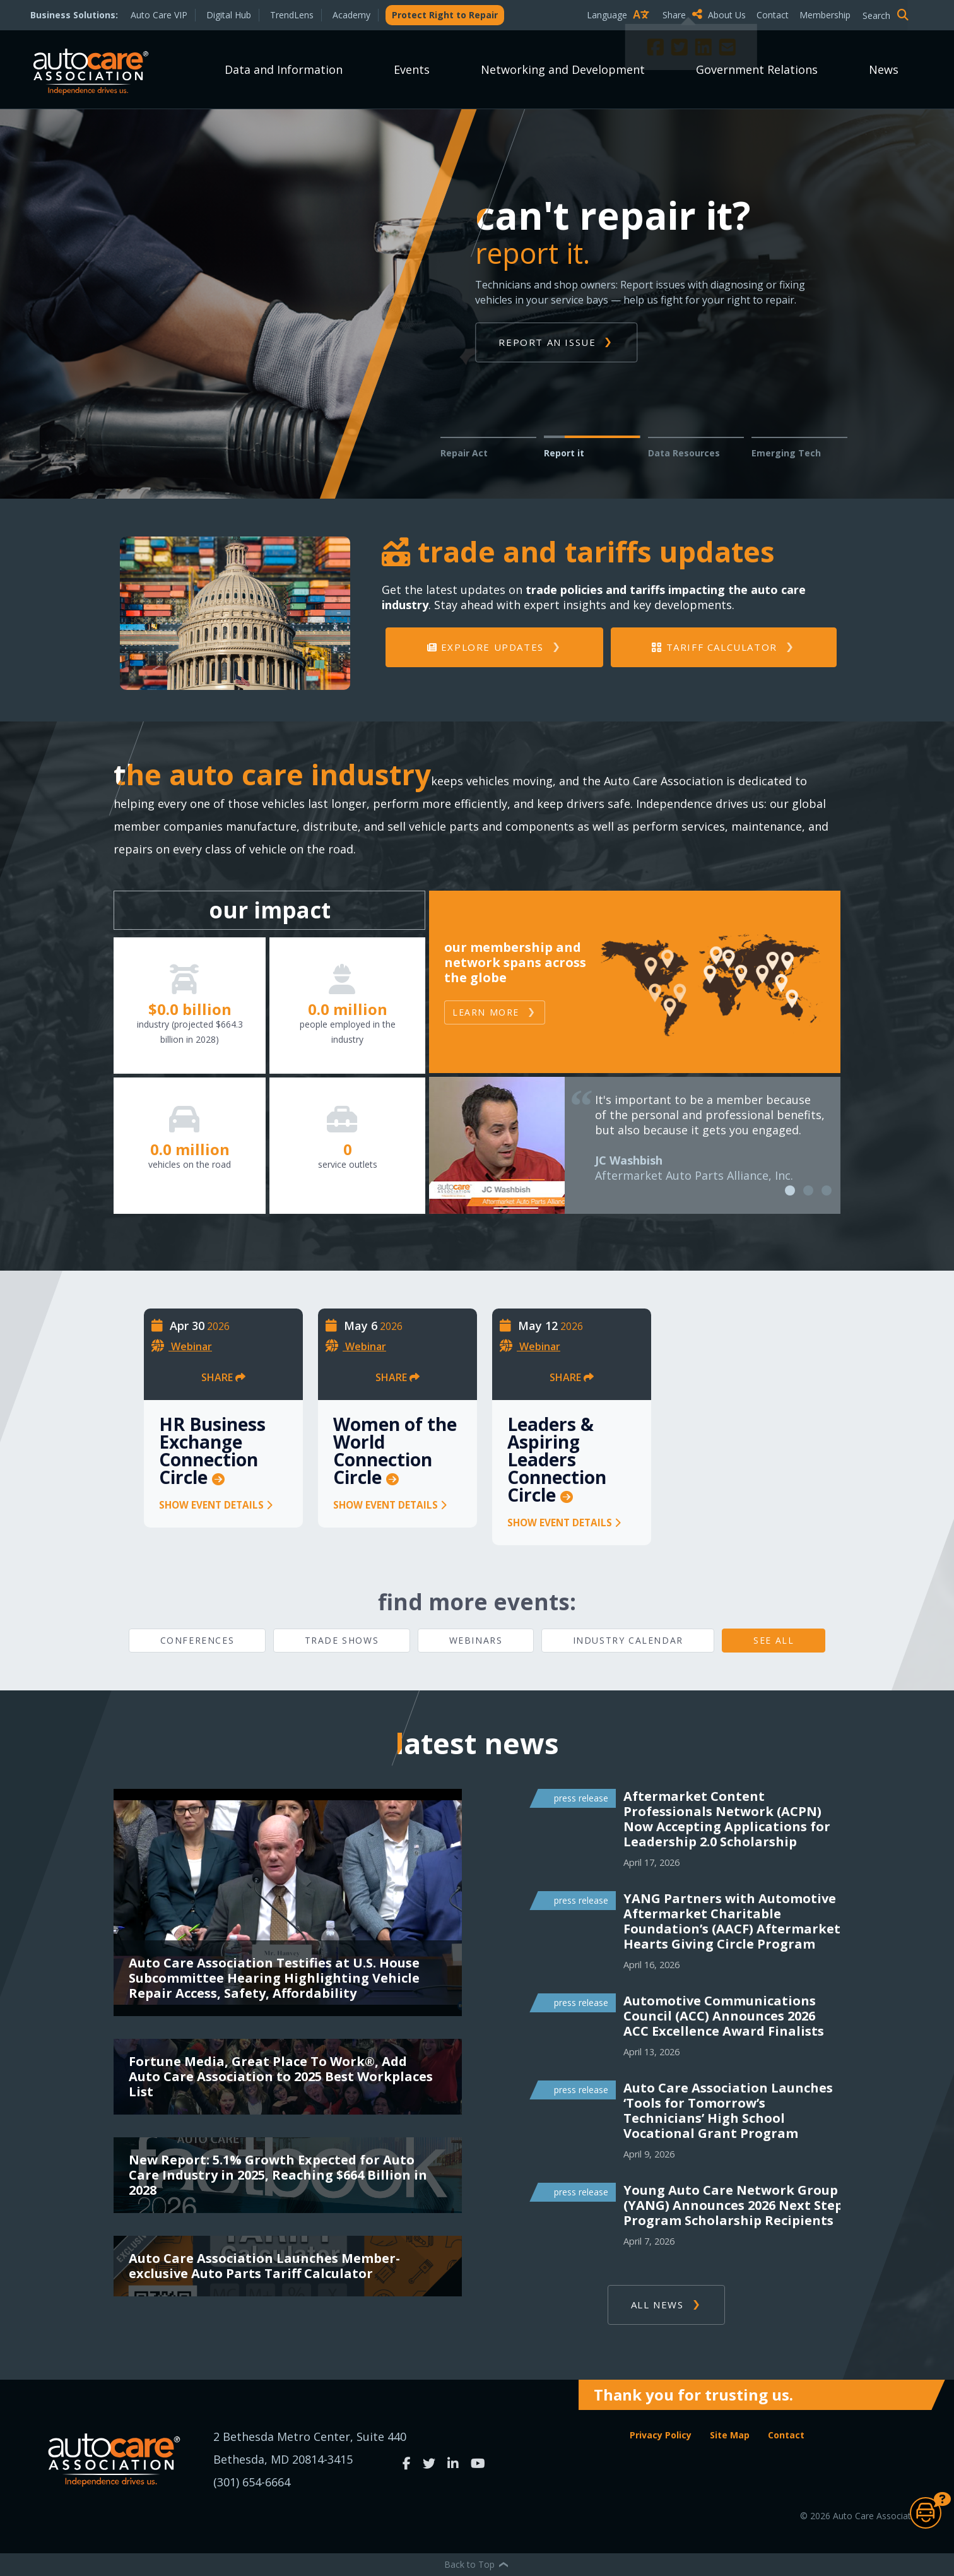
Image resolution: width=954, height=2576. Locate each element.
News (883, 69)
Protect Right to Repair (445, 15)
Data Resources (684, 453)
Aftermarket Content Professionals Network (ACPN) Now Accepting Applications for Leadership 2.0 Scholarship (726, 1819)
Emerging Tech (786, 453)
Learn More (485, 1012)
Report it (564, 453)
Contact (773, 15)
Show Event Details (216, 1505)
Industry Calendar (628, 1640)
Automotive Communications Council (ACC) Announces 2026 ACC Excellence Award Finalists (723, 2016)
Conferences (197, 1640)
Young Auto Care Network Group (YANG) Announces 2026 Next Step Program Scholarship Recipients (733, 2205)
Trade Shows (342, 1640)
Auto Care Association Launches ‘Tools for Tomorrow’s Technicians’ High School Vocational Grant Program (728, 2110)
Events (412, 69)
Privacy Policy (661, 2435)
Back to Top (477, 2564)
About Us (727, 15)
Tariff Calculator (714, 647)
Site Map (730, 2435)
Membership (825, 15)
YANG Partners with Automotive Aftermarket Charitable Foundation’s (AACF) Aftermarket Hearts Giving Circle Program (731, 1921)
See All (773, 1640)
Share (682, 14)
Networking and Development (563, 69)
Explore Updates (485, 647)
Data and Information (284, 69)
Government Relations (757, 69)
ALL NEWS (657, 2304)
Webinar (191, 1346)
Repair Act (464, 453)
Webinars (476, 1640)
